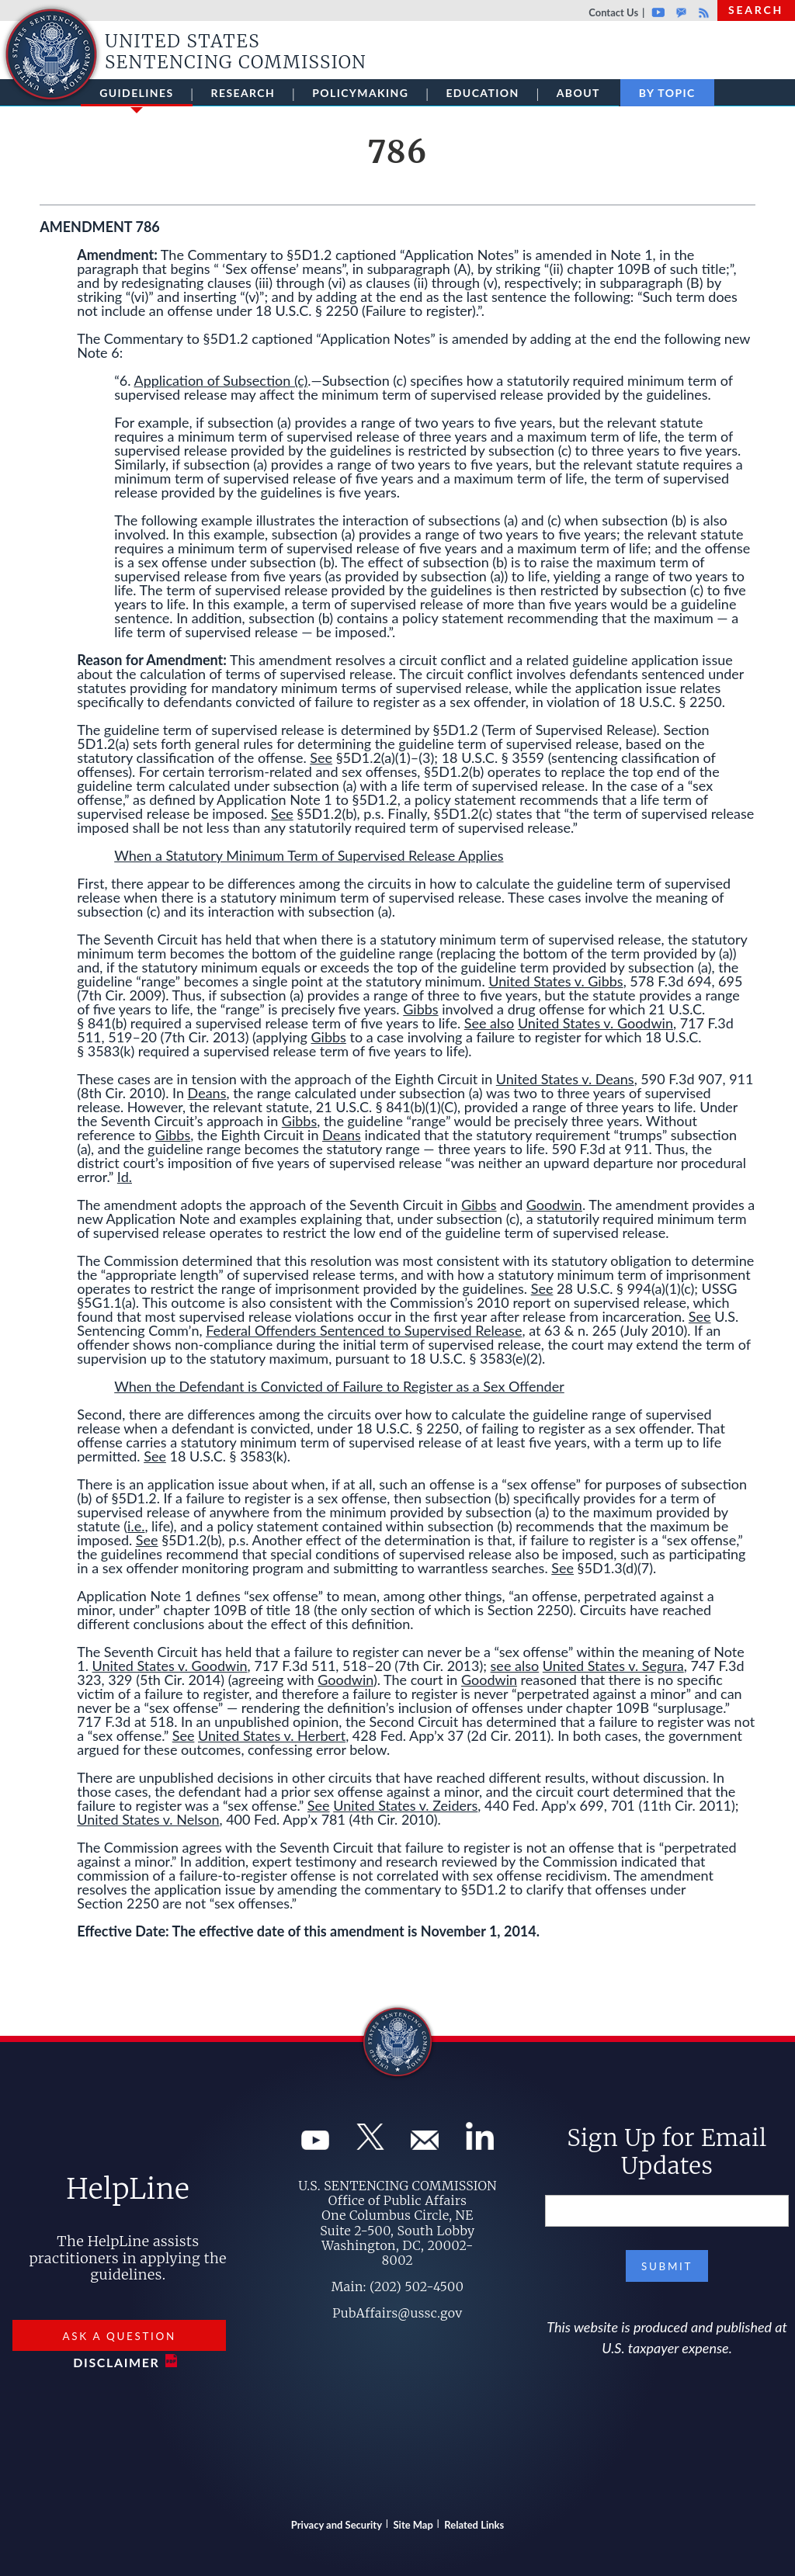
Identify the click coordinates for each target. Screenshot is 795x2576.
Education (482, 92)
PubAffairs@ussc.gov (397, 2313)
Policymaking (360, 92)
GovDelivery (681, 12)
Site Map (413, 2525)
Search (755, 9)
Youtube (658, 12)
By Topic (667, 92)
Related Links (474, 2525)
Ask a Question (119, 2336)
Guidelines (136, 96)
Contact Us (613, 12)
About (578, 92)
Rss (702, 12)
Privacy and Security (336, 2525)
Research (243, 92)
